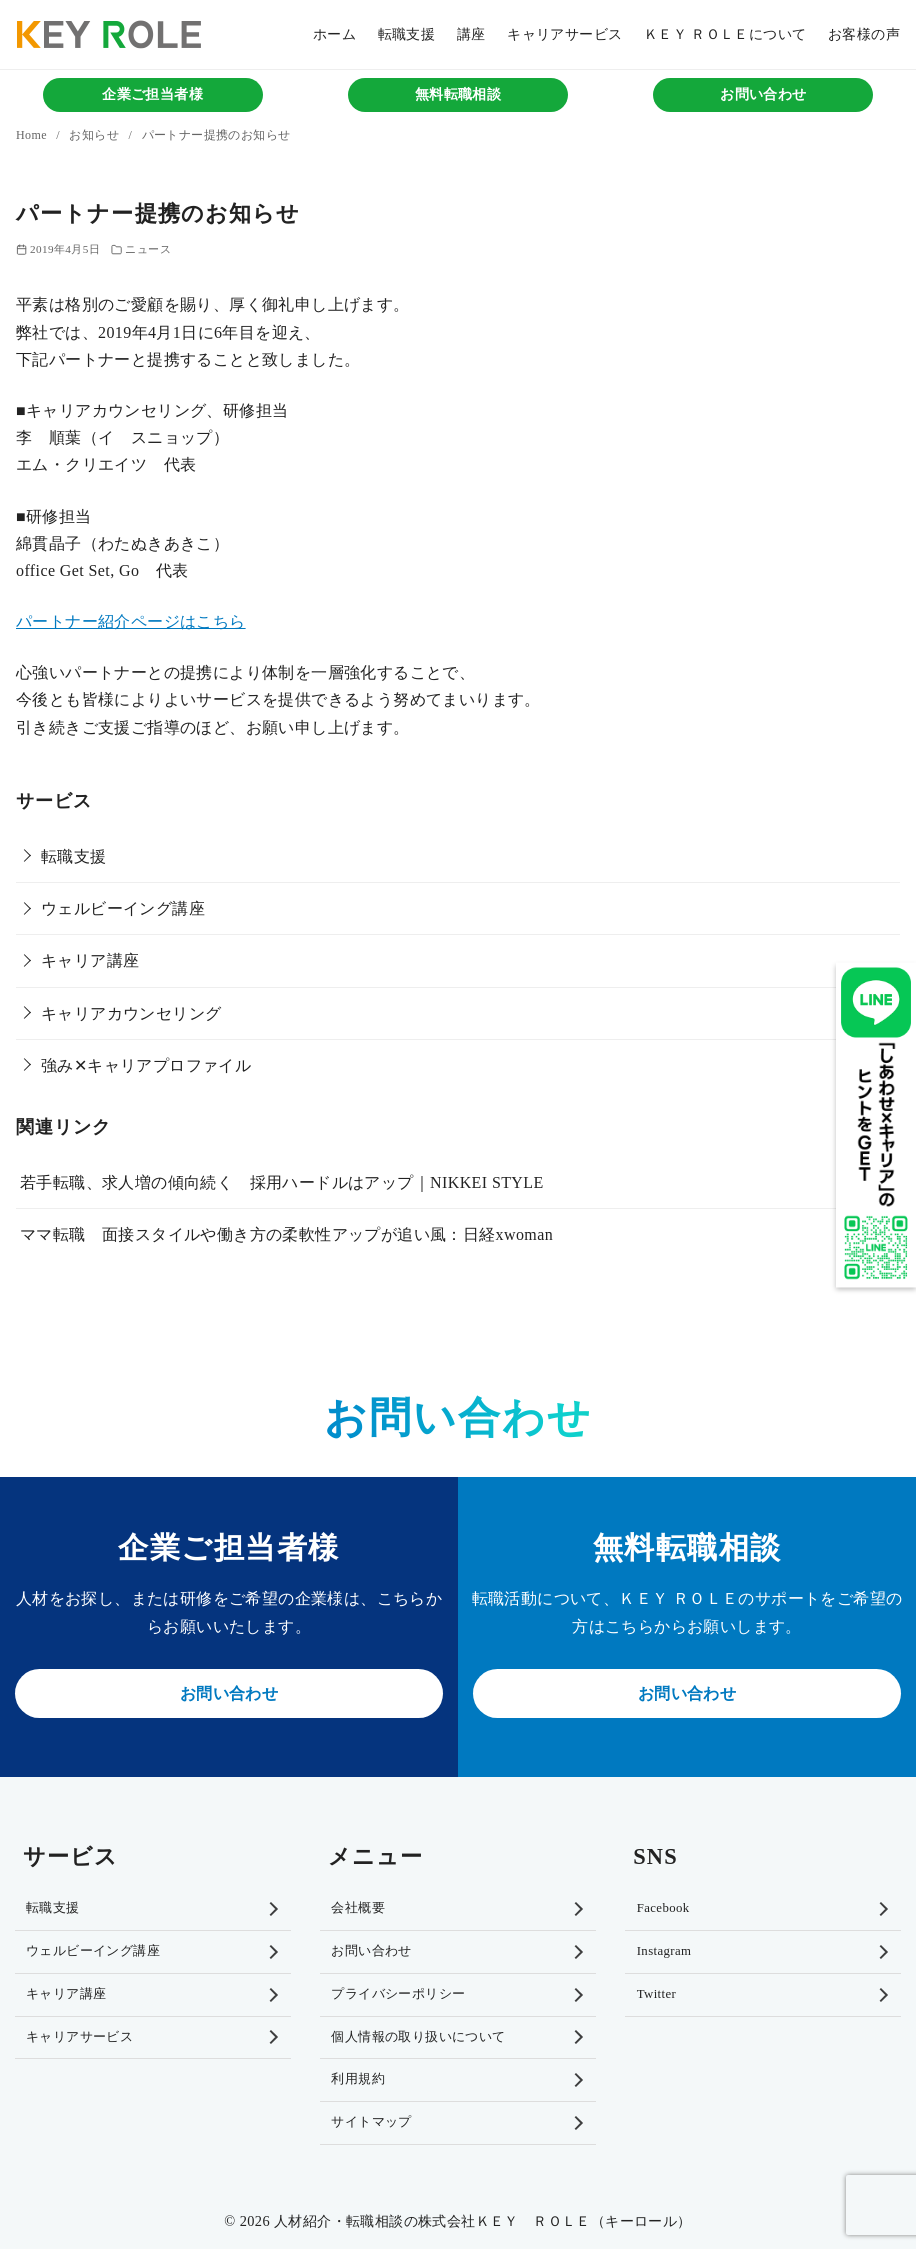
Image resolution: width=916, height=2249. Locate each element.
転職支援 (407, 34)
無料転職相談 (458, 94)
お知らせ (95, 135)
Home (33, 135)
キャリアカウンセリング (131, 1013)
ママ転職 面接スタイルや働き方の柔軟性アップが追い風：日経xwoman (286, 1234)
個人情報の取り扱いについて (418, 2037)
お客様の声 (864, 34)
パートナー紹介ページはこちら (131, 621)
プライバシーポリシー (398, 1994)
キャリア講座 (90, 960)
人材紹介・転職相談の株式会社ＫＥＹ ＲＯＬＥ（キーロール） (483, 2221)
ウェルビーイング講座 (123, 908)
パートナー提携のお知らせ (216, 135)
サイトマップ (371, 2122)
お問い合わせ (763, 94)
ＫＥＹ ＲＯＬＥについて (725, 34)
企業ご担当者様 (152, 94)
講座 (471, 34)
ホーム (334, 34)
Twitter (657, 1994)
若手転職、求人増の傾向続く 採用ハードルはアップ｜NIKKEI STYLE (282, 1182)
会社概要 (358, 1908)
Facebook (663, 1908)
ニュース (148, 249)
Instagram (664, 1951)
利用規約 (358, 2079)
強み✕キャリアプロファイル (146, 1065)
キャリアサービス (564, 34)
